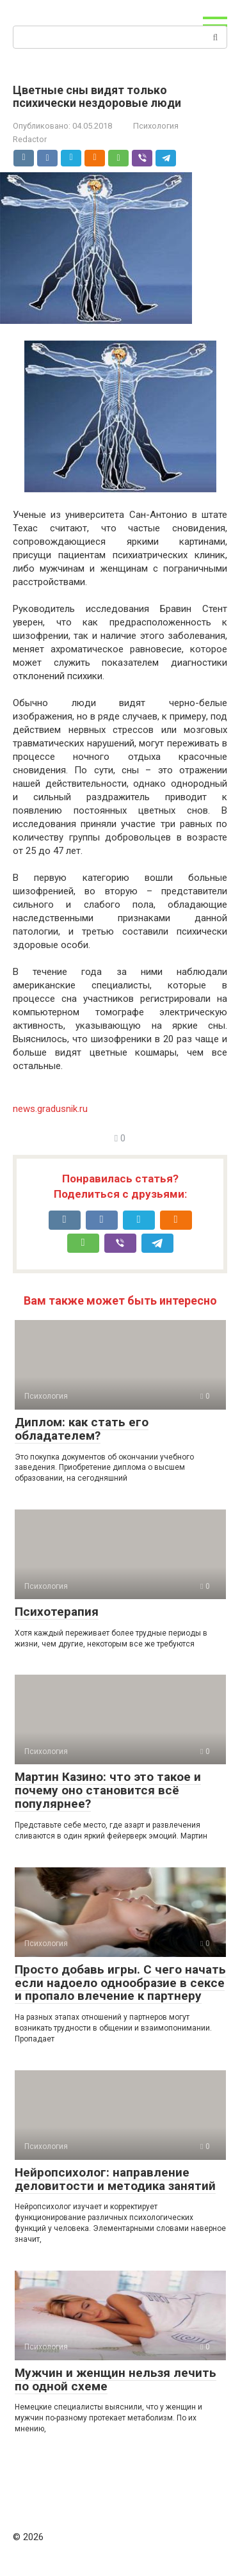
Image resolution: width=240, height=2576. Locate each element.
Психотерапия (57, 1611)
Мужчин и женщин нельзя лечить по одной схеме (115, 2379)
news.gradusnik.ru (50, 1109)
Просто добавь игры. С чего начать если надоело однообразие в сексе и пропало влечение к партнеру (120, 1983)
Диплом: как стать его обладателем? (81, 1429)
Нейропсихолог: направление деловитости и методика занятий (115, 2179)
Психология (156, 126)
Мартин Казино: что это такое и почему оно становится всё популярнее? (108, 1790)
